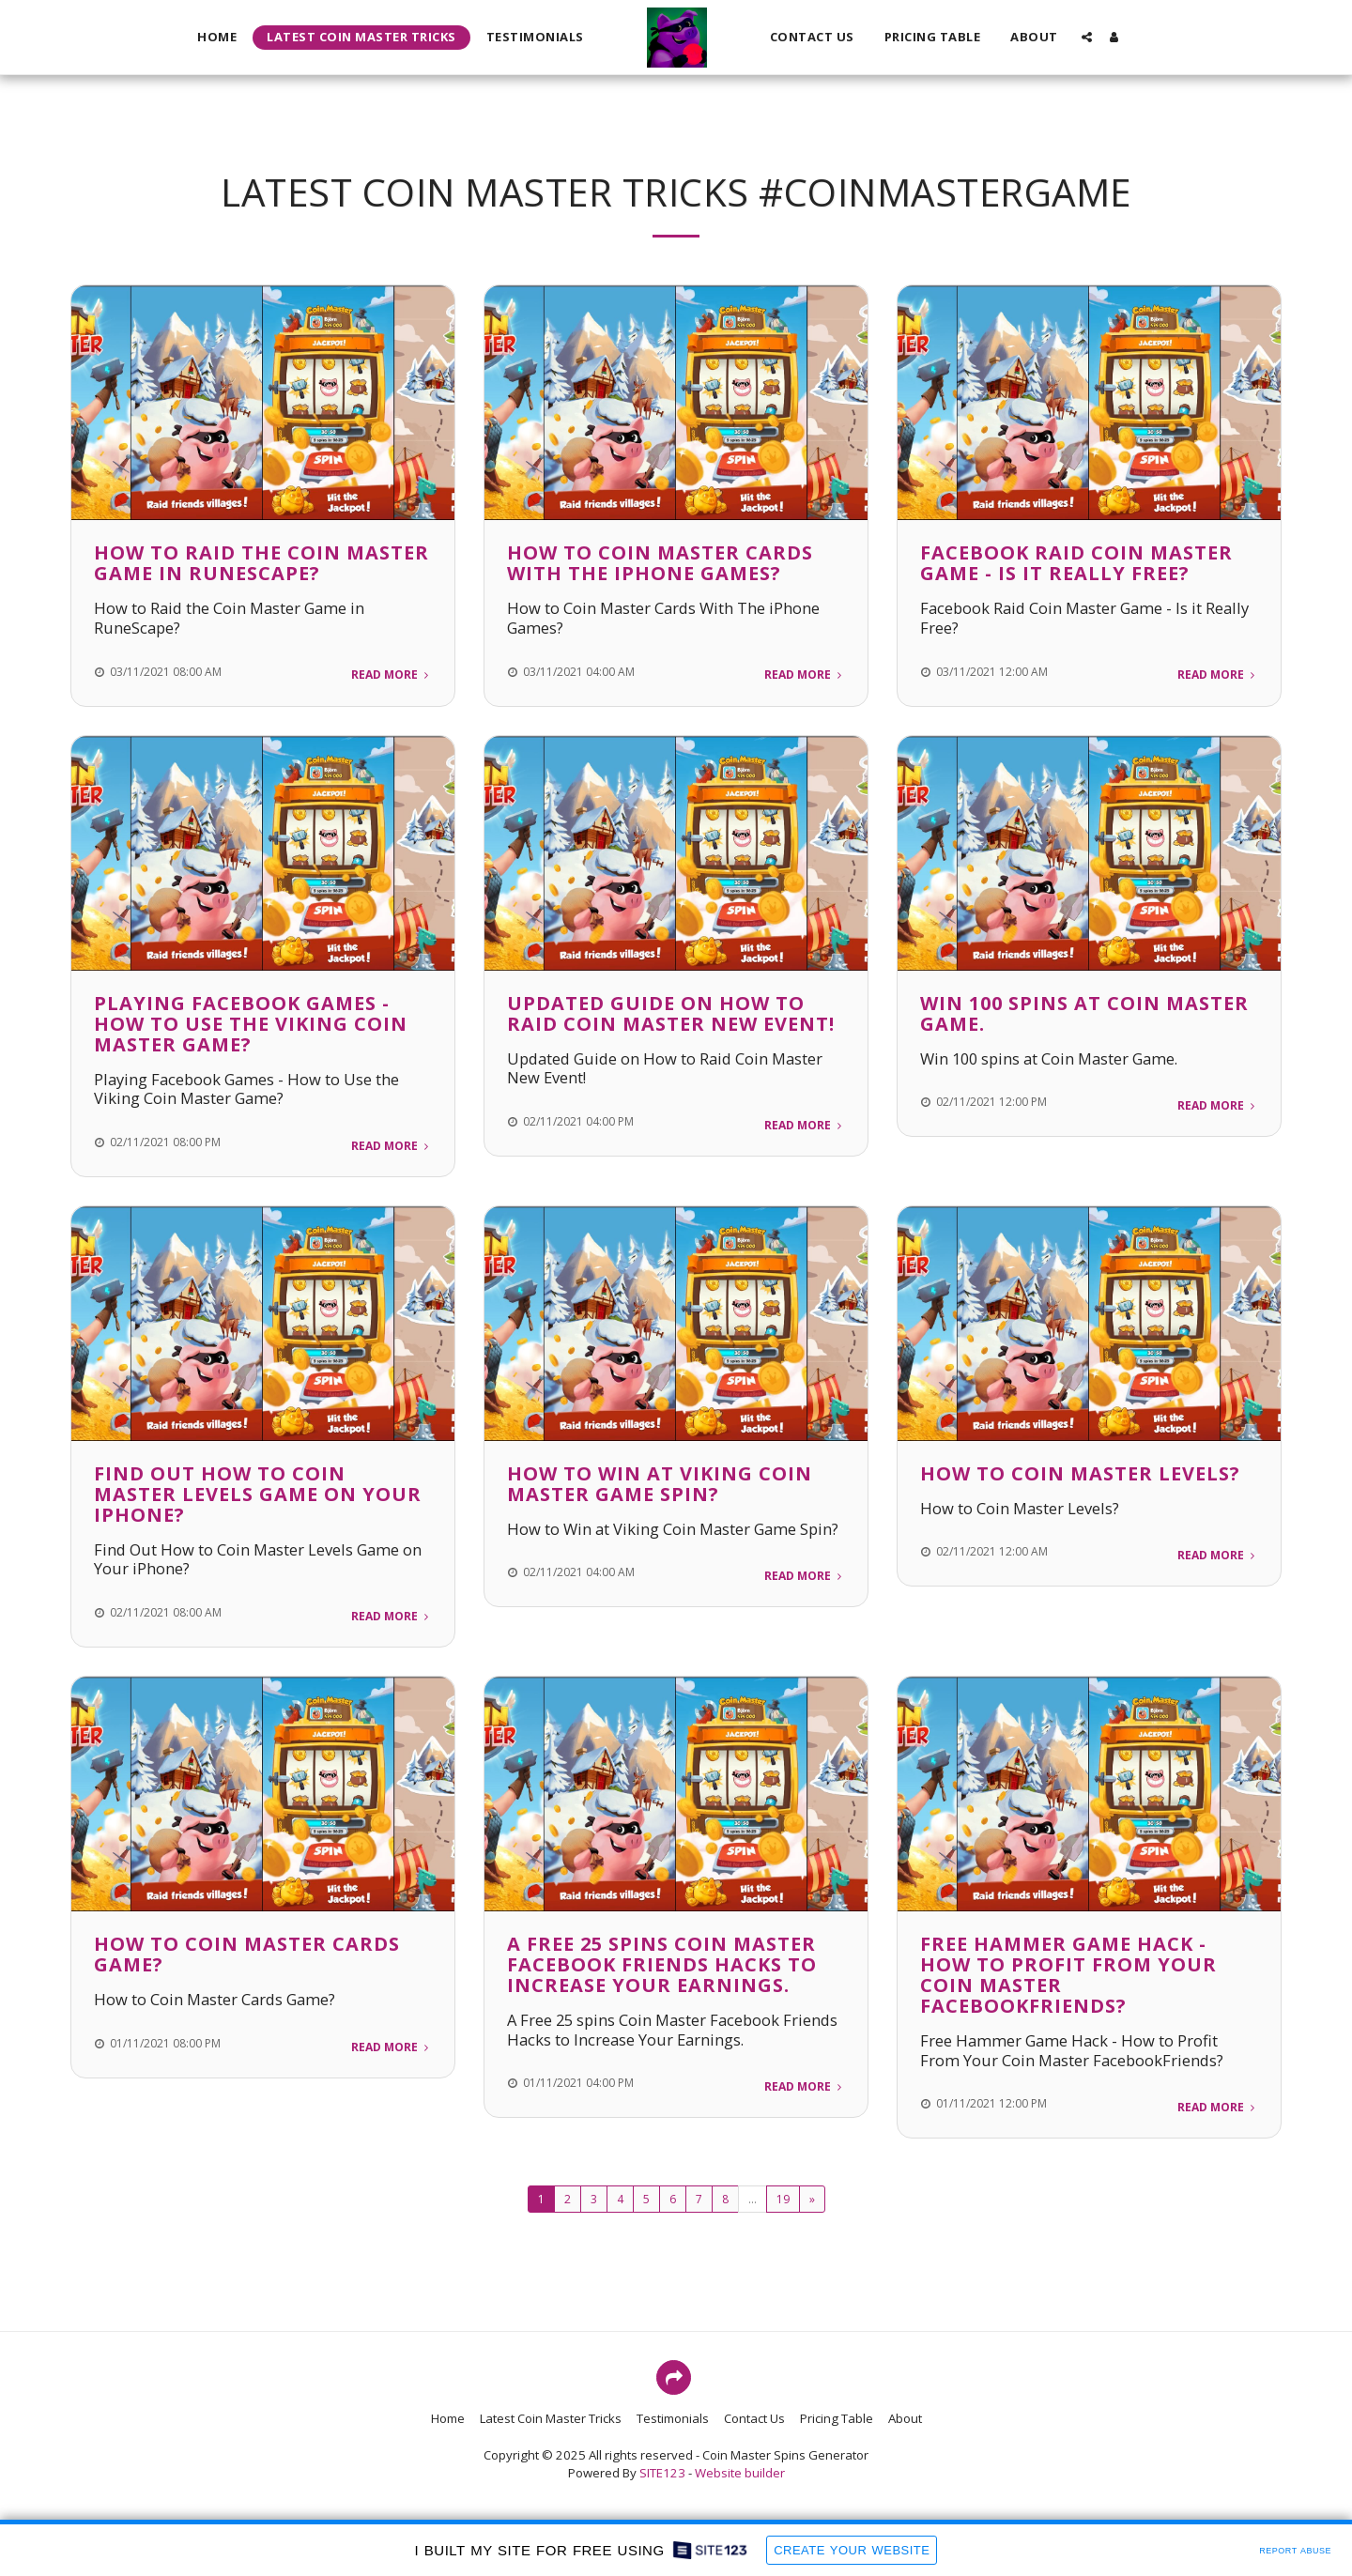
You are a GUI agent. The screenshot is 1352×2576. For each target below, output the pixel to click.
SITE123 (662, 2472)
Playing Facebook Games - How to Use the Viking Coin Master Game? (250, 1023)
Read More (391, 674)
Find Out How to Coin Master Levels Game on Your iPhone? (258, 1494)
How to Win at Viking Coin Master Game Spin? (659, 1484)
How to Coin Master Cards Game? (247, 1954)
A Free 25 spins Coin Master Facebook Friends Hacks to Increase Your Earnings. (662, 1964)
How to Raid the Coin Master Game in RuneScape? (261, 563)
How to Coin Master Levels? (1080, 1473)
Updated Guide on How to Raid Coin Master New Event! (671, 1013)
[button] (1086, 37)
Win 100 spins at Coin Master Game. (1084, 1013)
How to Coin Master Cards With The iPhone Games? (660, 563)
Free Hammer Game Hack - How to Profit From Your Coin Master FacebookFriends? (1068, 1974)
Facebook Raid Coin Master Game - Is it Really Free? (1076, 563)
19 (783, 2199)
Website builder (740, 2472)
